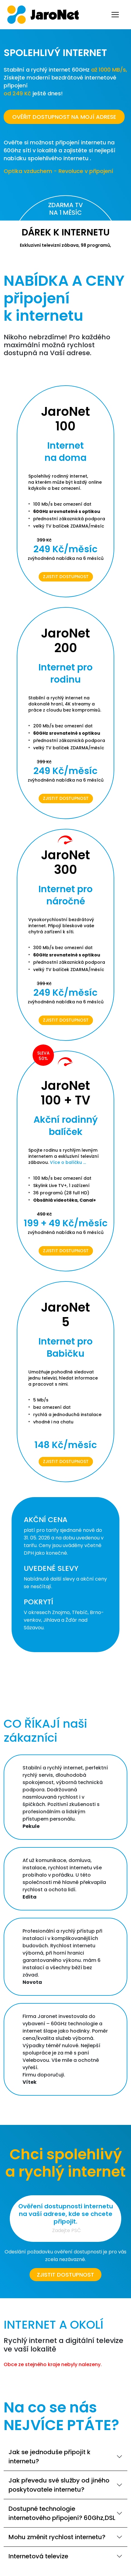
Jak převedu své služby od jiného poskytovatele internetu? (59, 2485)
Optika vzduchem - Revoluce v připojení (58, 171)
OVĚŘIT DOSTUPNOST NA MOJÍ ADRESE (64, 117)
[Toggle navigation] (115, 15)
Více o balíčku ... (68, 1162)
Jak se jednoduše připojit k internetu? (49, 2456)
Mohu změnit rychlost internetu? (57, 2537)
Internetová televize (38, 2556)
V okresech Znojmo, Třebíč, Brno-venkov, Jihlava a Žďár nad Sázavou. (64, 1620)
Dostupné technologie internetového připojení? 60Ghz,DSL (62, 2513)
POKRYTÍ (38, 1602)
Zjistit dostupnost (66, 577)
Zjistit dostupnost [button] (65, 2274)
